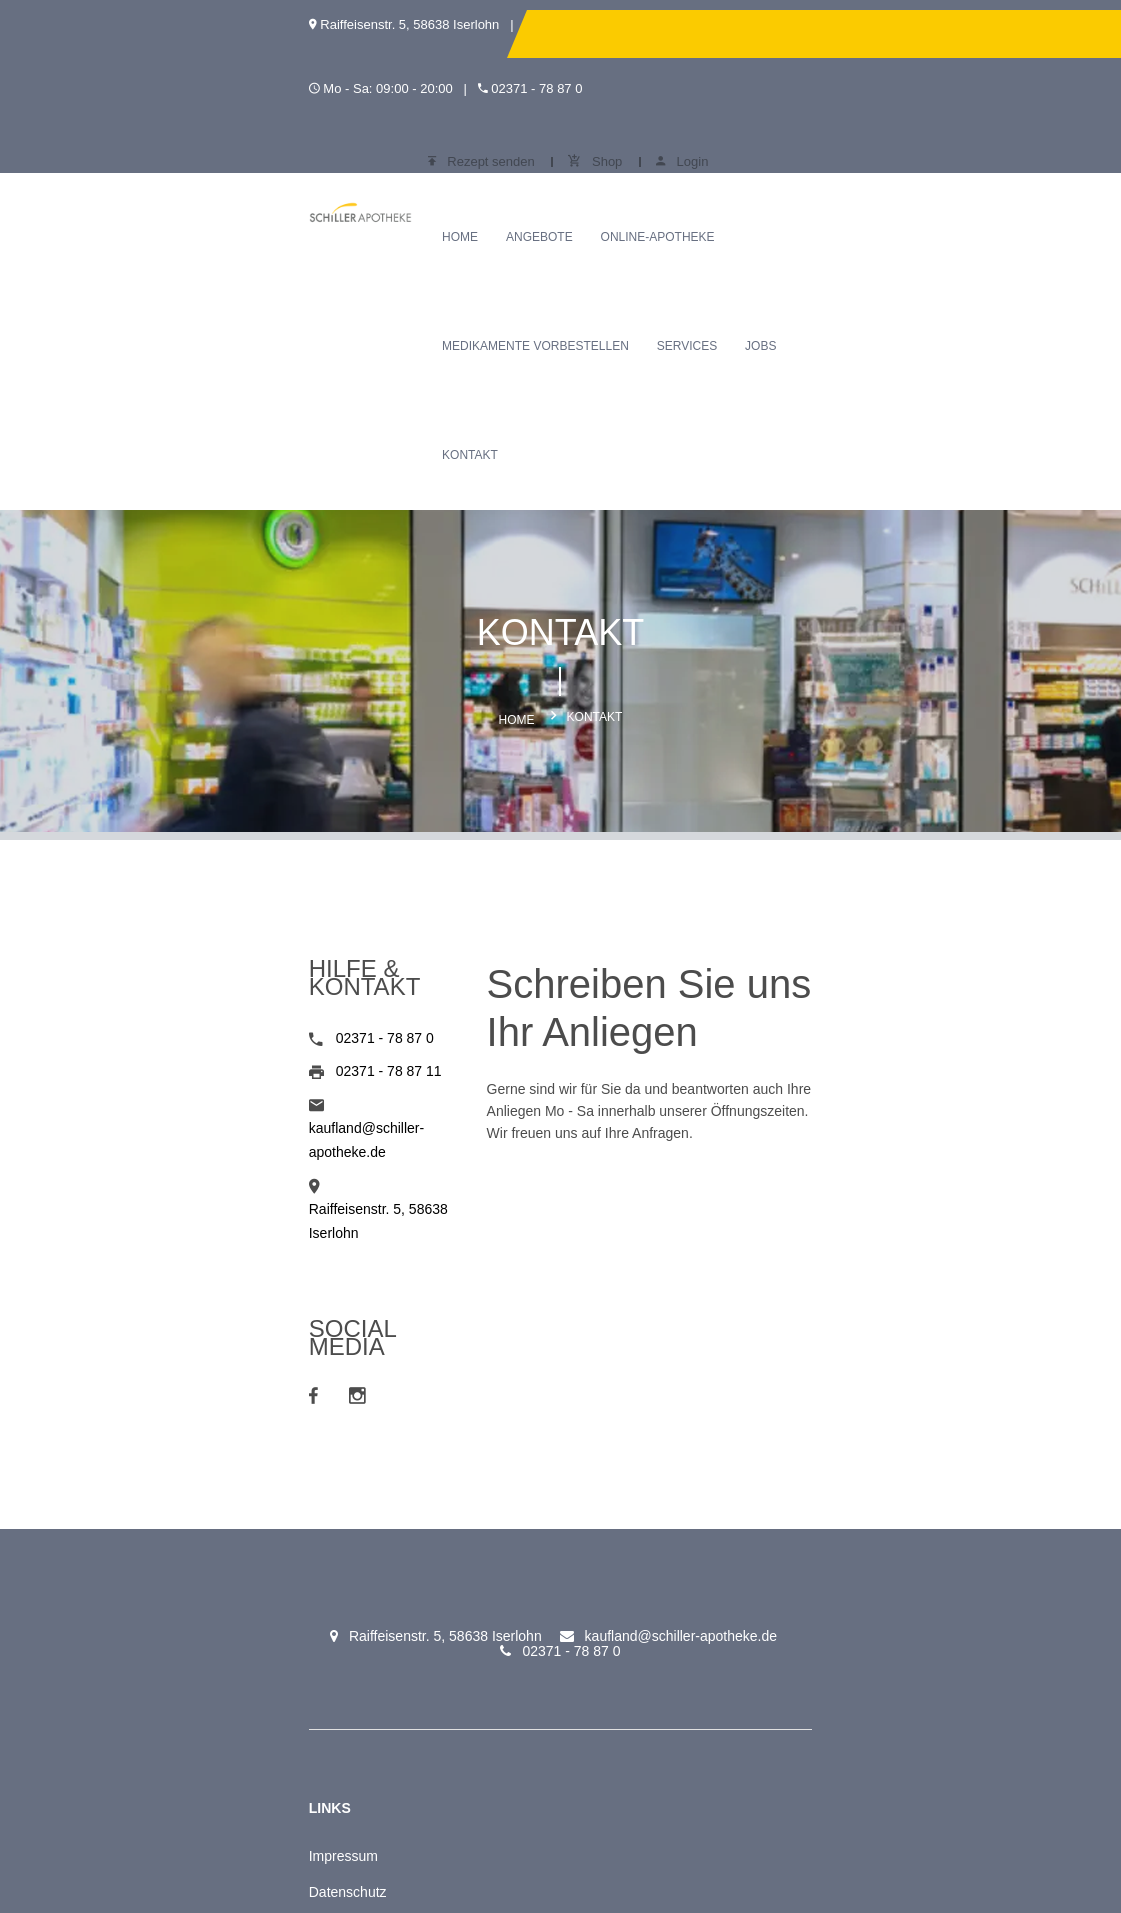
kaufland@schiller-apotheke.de (219, 875)
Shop (912, 33)
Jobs (954, 142)
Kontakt (364, 251)
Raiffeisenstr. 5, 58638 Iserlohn (219, 908)
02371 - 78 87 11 (176, 842)
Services (881, 142)
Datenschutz (135, 1535)
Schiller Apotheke (310, 1499)
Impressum (130, 1499)
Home (354, 142)
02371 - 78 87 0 (172, 809)
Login (999, 33)
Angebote (432, 142)
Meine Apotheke (146, 1607)
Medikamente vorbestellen (729, 142)
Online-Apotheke (551, 142)
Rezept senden (798, 33)
